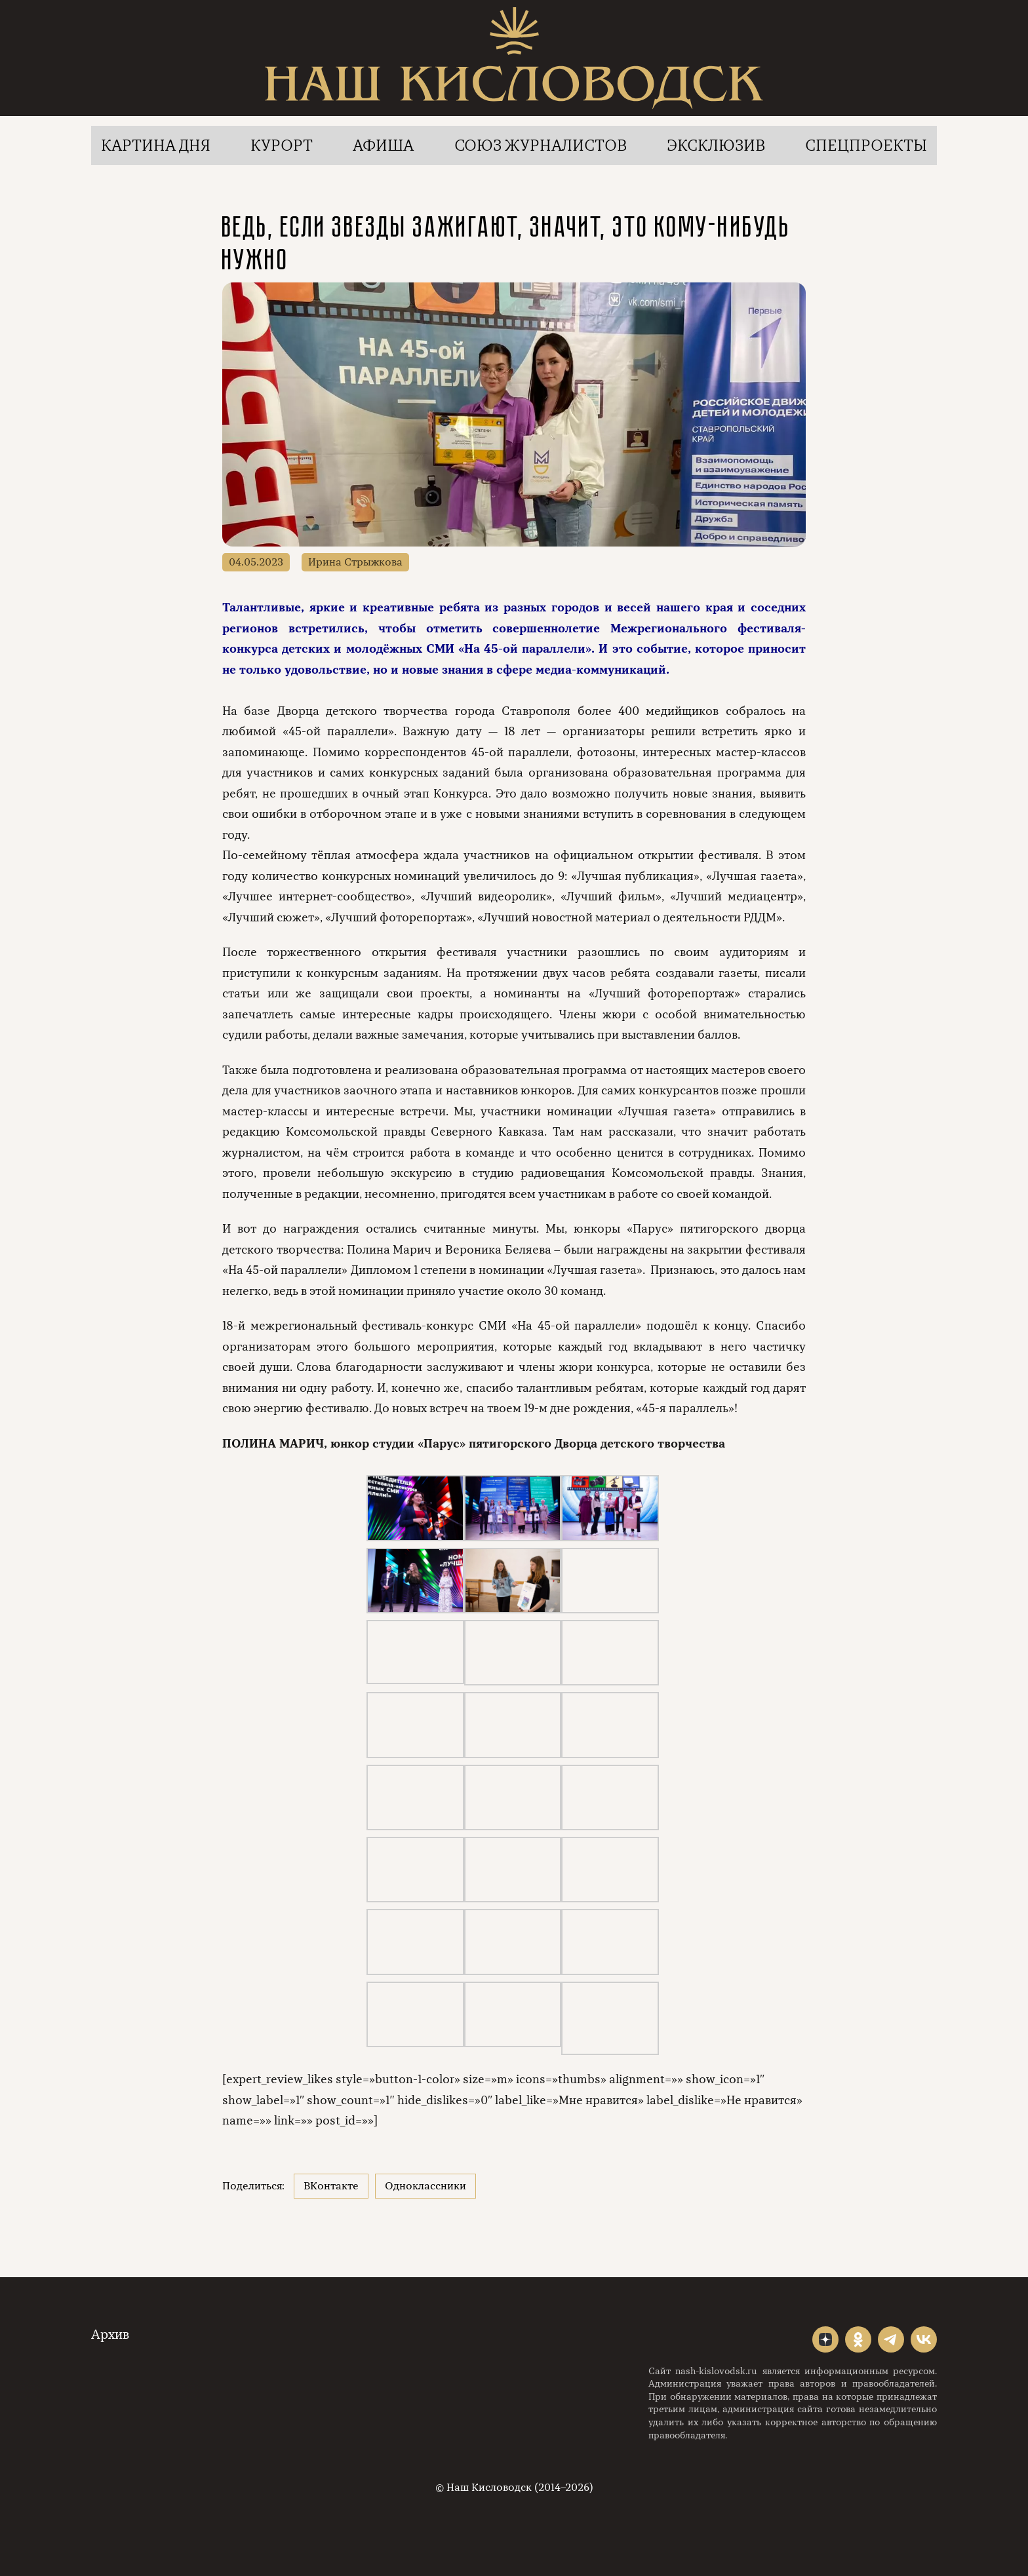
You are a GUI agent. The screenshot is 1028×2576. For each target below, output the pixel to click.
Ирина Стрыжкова (355, 562)
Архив (110, 2334)
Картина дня (155, 145)
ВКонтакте (331, 2186)
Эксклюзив (716, 145)
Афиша (383, 145)
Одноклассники (425, 2186)
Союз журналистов (540, 145)
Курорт (281, 145)
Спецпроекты (866, 145)
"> (825, 2339)
